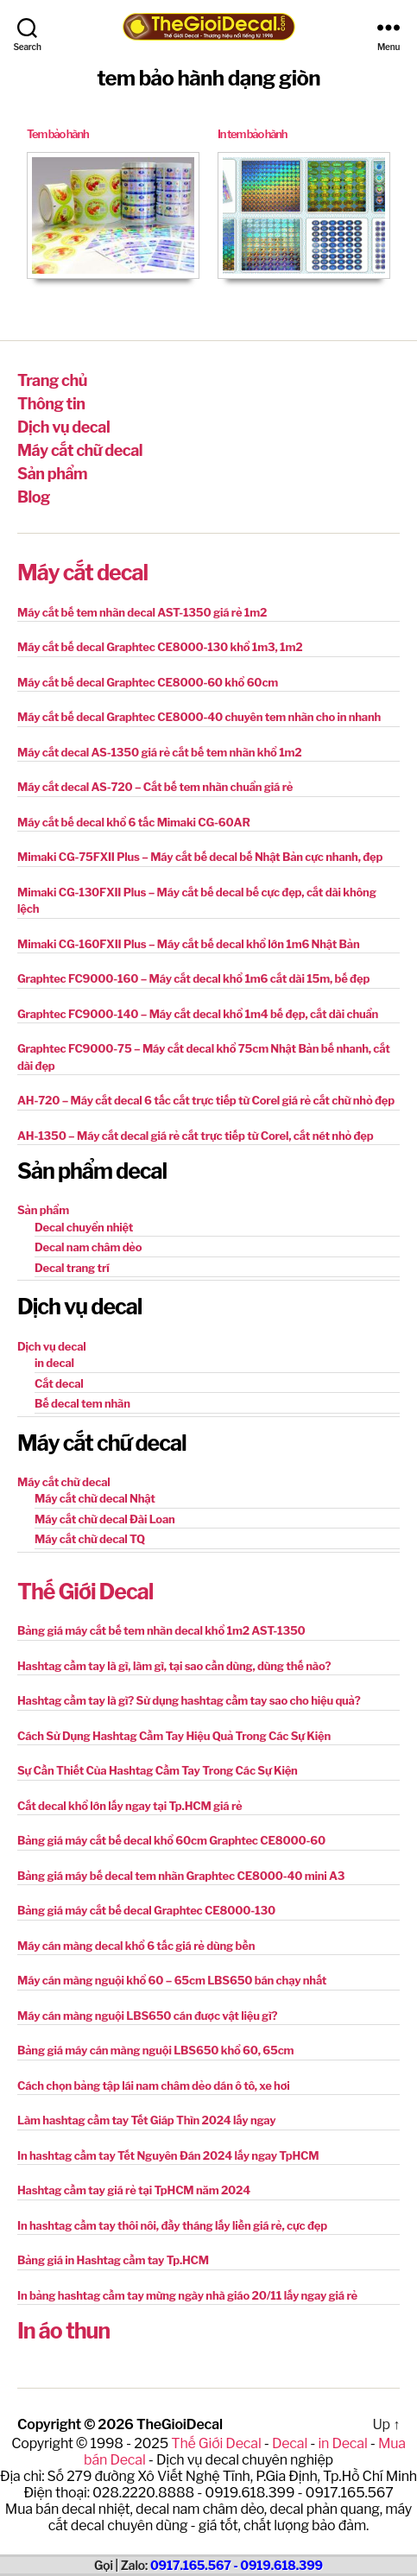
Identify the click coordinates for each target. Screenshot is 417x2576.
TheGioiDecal (179, 2424)
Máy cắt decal (82, 572)
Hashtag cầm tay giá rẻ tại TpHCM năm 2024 (133, 2190)
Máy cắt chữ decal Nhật (95, 1498)
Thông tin (51, 404)
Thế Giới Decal (85, 1591)
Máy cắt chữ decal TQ (90, 1539)
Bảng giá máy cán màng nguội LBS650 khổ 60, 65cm (155, 2050)
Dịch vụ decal (63, 427)
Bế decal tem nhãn (82, 1403)
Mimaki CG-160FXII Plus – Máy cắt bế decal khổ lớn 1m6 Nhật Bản (188, 944)
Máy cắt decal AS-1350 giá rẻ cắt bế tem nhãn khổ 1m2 (159, 752)
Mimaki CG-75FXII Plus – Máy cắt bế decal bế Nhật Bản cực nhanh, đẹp (199, 857)
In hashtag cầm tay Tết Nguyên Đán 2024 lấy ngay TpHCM (168, 2155)
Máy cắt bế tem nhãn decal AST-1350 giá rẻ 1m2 (142, 612)
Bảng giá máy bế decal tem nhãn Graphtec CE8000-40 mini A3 (180, 1876)
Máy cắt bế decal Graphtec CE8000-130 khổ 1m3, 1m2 (159, 647)
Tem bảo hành (57, 134)
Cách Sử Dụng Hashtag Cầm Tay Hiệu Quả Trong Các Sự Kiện (174, 1736)
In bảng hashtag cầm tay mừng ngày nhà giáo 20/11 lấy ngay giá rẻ (187, 2295)
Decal (289, 2443)
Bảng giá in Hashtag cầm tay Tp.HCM (113, 2260)
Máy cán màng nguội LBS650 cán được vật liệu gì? (147, 2015)
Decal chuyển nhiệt (84, 1227)
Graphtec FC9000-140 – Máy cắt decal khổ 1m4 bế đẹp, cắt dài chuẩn (197, 1014)
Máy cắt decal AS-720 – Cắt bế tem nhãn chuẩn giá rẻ (155, 787)
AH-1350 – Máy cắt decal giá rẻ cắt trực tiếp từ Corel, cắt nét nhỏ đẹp (195, 1135)
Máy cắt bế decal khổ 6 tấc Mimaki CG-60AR (133, 822)
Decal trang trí (72, 1268)
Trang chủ (52, 380)
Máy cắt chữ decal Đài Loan (105, 1519)
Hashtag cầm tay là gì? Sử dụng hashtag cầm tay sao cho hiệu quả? (189, 1700)
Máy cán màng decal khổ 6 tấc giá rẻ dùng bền (136, 1946)
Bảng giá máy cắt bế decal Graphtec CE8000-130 (146, 1910)
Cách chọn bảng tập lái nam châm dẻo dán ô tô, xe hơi (153, 2085)
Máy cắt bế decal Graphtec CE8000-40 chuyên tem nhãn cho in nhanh (199, 717)
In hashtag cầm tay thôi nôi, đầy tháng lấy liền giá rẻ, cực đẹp (172, 2225)
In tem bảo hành (252, 134)
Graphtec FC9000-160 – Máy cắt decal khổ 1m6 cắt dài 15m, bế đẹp (193, 978)
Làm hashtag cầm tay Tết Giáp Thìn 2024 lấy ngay (146, 2120)
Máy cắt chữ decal (79, 450)
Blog (33, 497)
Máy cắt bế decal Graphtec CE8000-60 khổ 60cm (147, 682)
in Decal (342, 2443)
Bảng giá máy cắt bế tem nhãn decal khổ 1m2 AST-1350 (161, 1630)
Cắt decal (59, 1383)
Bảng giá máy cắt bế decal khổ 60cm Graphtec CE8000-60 (171, 1840)
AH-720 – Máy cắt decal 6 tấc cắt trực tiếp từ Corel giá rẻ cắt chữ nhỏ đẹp (206, 1100)
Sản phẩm (52, 474)
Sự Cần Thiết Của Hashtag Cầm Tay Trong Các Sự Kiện (157, 1770)
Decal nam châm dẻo (88, 1247)
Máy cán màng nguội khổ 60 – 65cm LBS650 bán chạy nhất (171, 1980)
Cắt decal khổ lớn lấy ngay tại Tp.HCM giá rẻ (130, 1806)
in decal (54, 1363)
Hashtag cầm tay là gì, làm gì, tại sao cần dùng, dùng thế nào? (174, 1666)
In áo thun (63, 2331)
